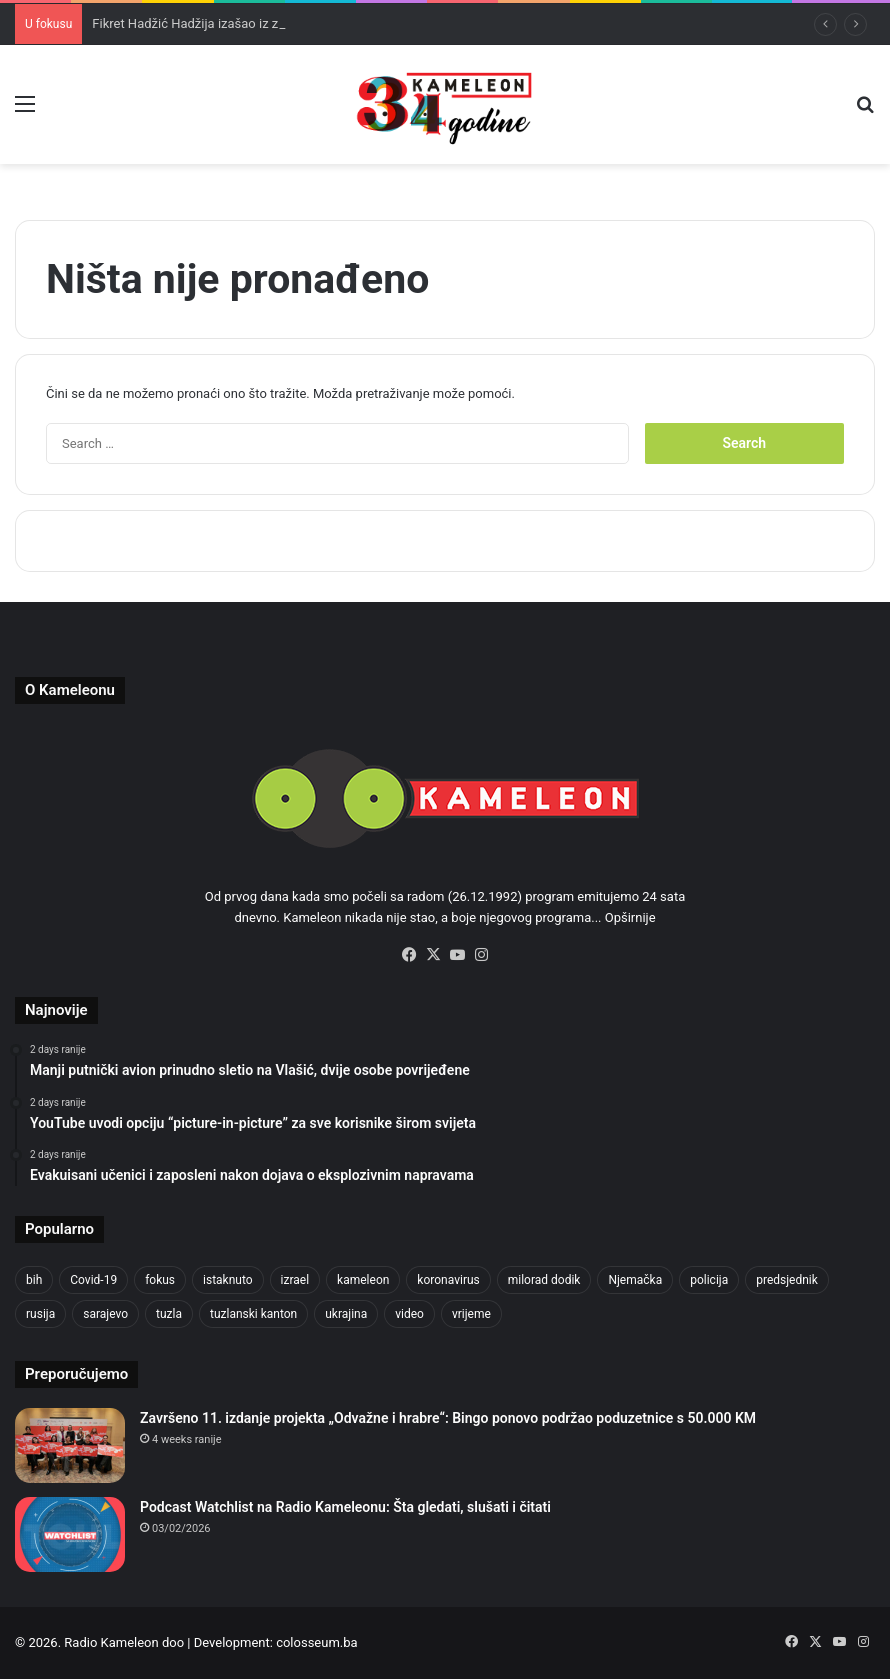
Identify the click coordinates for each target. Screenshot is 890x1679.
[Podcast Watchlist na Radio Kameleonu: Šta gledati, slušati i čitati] (70, 1534)
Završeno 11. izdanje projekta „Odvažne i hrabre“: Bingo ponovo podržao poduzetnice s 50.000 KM (448, 1418)
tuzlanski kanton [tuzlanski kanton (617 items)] (253, 1314)
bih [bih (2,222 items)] (34, 1280)
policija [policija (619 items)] (709, 1280)
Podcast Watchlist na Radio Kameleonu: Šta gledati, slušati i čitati (345, 1507)
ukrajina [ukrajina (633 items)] (346, 1314)
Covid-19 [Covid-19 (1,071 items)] (93, 1280)
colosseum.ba (316, 1642)
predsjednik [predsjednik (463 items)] (787, 1280)
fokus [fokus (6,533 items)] (160, 1280)
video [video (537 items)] (409, 1314)
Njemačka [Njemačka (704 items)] (635, 1280)
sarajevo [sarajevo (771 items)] (105, 1314)
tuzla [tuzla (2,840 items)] (169, 1314)
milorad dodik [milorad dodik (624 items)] (544, 1280)
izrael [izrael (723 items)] (295, 1280)
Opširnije (630, 917)
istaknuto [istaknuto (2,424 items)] (228, 1280)
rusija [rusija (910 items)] (40, 1314)
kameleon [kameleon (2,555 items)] (363, 1280)
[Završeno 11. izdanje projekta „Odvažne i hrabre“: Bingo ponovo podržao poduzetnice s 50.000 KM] (70, 1445)
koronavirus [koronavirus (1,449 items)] (448, 1280)
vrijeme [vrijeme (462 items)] (471, 1314)
